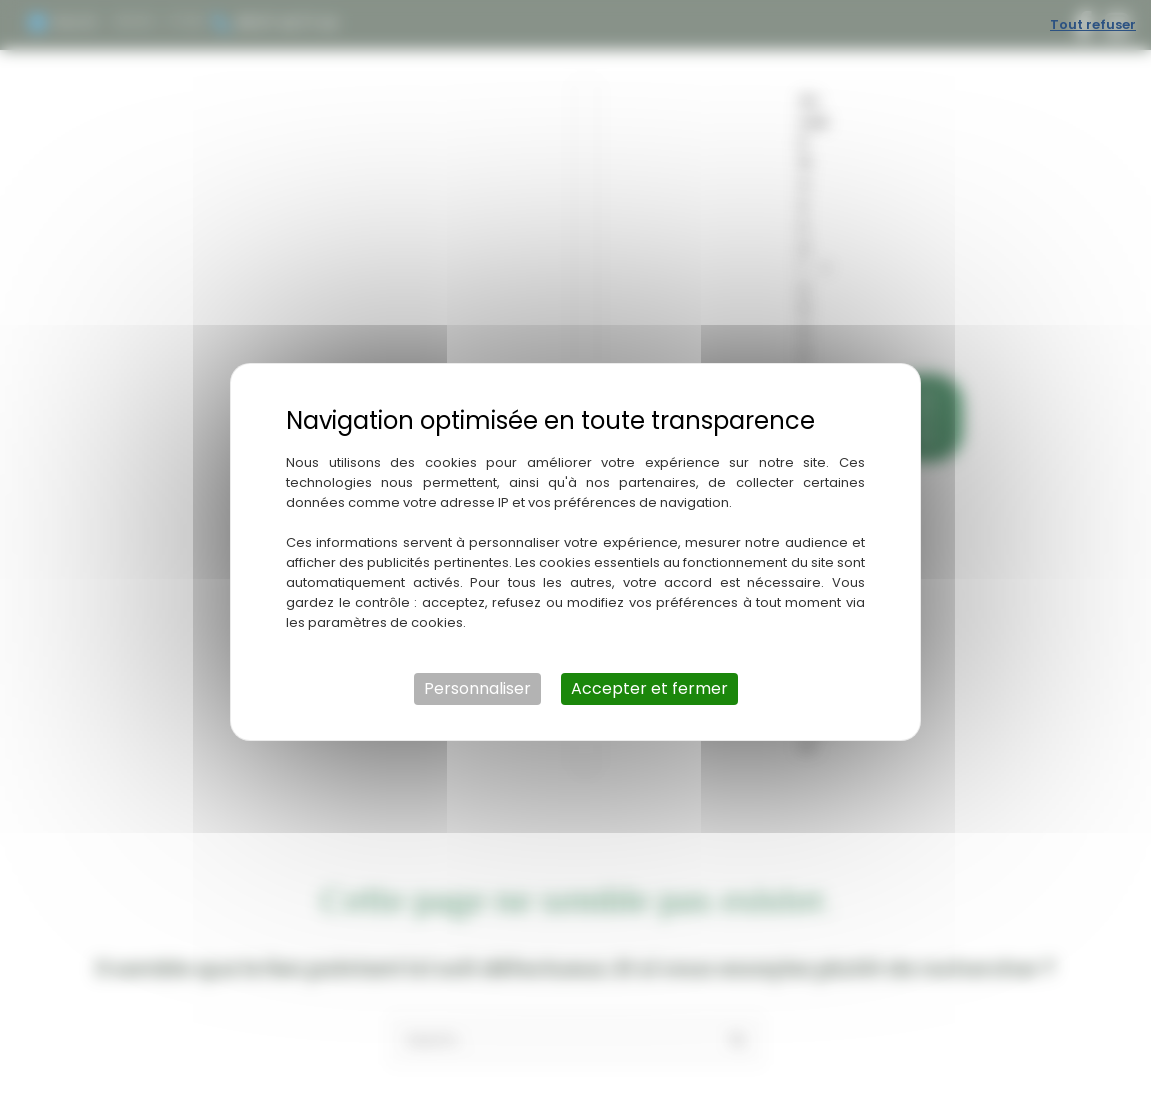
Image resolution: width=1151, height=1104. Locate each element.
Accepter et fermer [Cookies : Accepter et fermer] (649, 688)
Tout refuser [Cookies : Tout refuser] (1093, 24)
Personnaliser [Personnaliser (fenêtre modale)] (477, 688)
